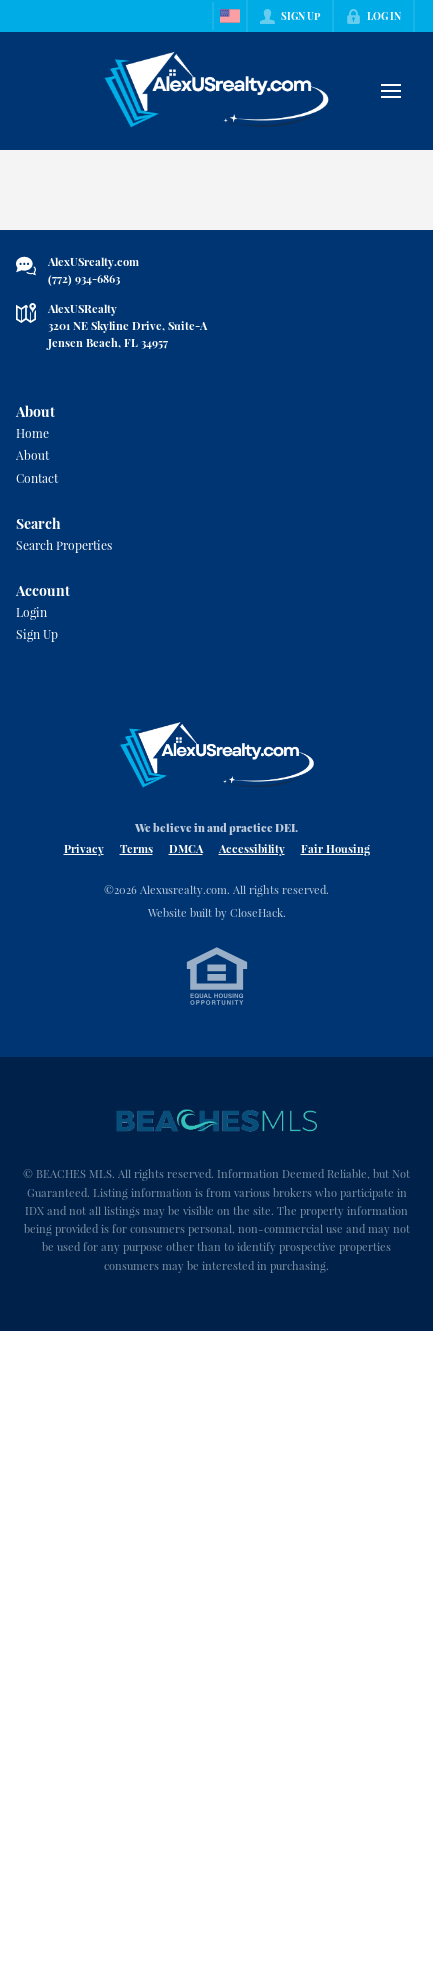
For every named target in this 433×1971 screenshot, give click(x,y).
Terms (136, 848)
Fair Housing (335, 848)
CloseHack (256, 912)
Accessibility (252, 848)
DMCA (186, 848)
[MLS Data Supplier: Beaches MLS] (217, 1121)
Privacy (84, 848)
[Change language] (230, 16)
